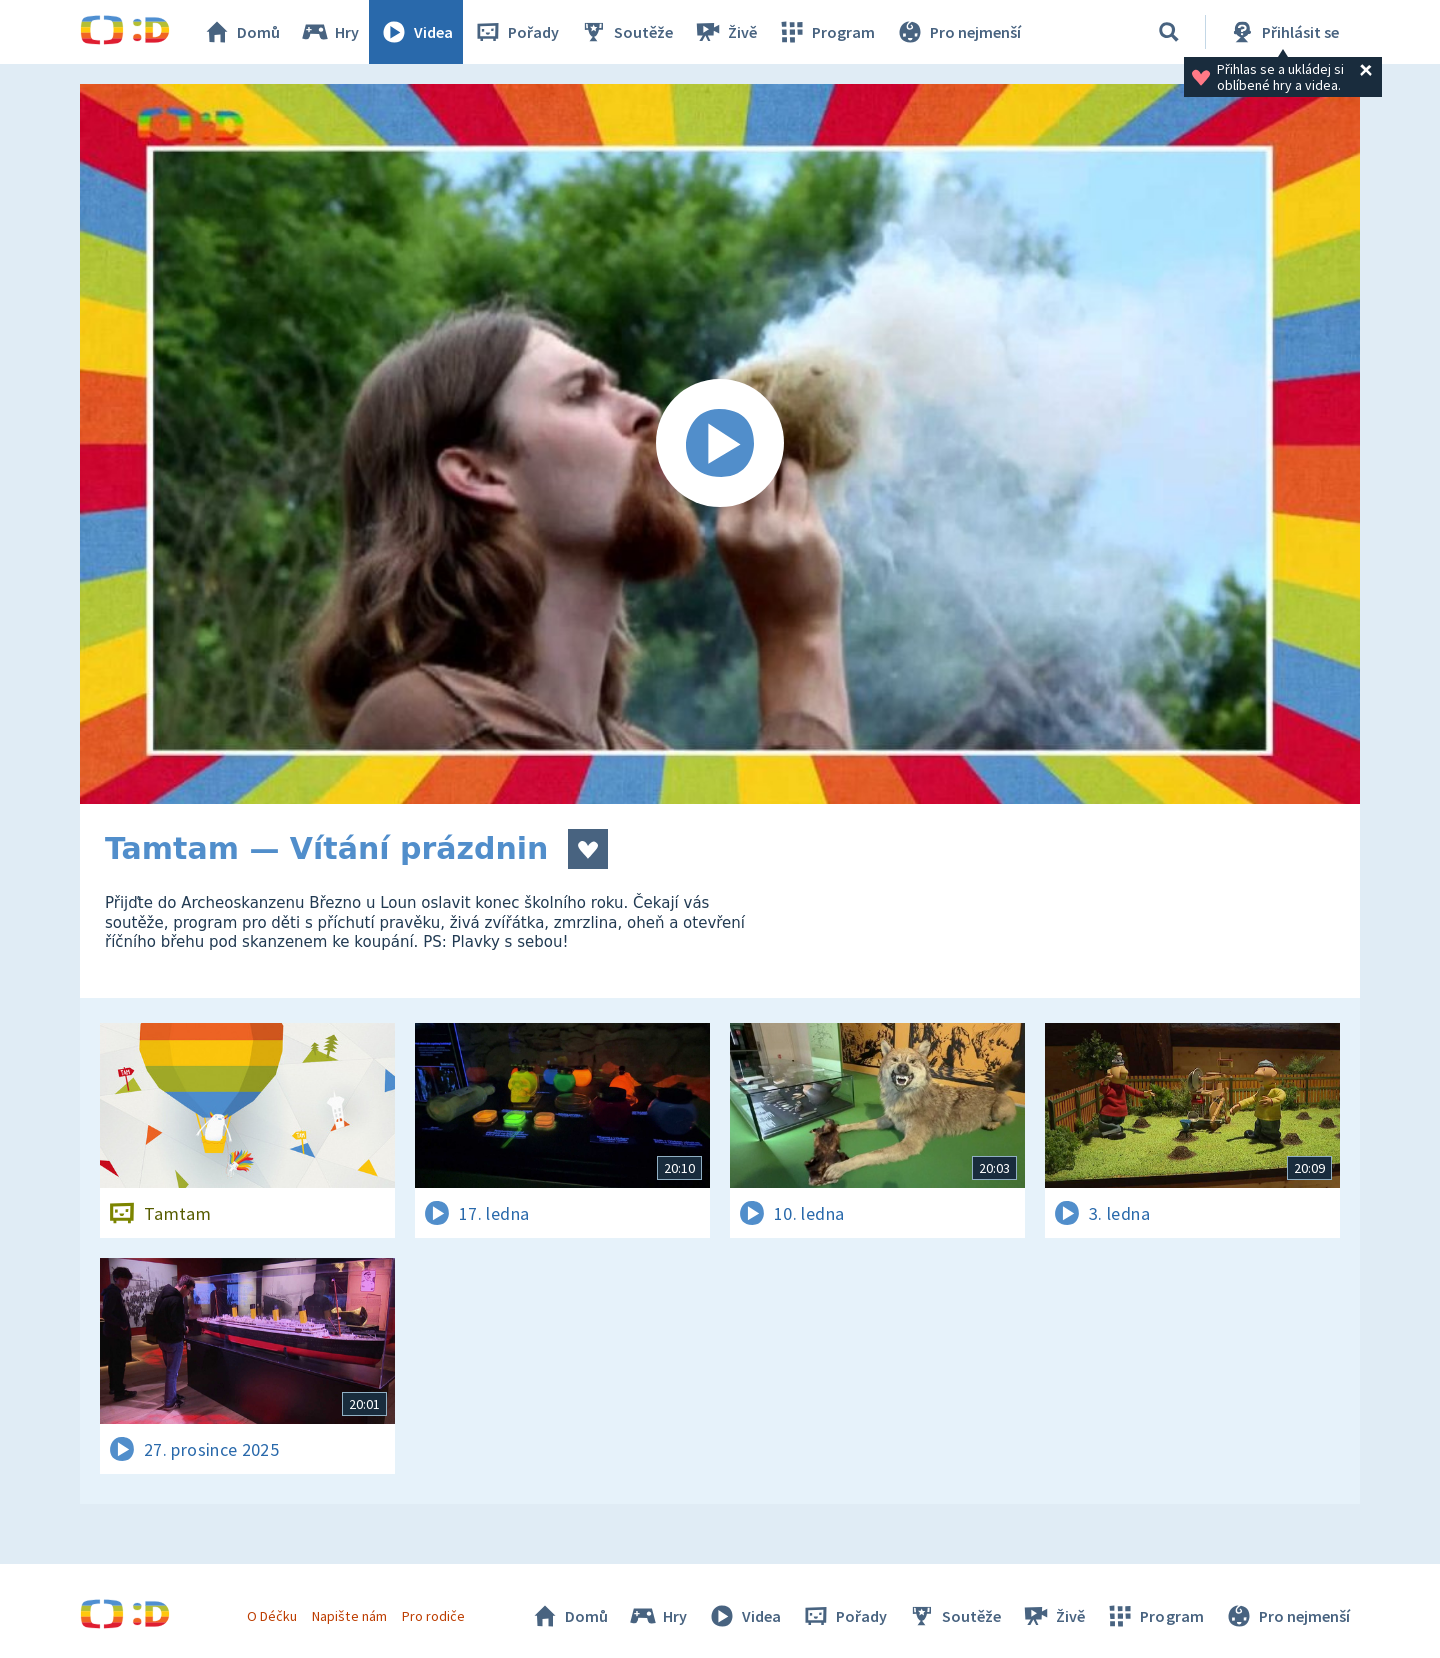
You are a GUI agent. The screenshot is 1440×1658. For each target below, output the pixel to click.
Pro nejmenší (958, 32)
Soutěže (626, 32)
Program (826, 32)
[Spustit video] (720, 444)
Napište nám (349, 1616)
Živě (725, 32)
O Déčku (272, 1616)
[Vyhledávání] (1169, 32)
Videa (416, 32)
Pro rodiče (433, 1616)
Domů (241, 32)
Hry (329, 32)
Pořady (516, 32)
